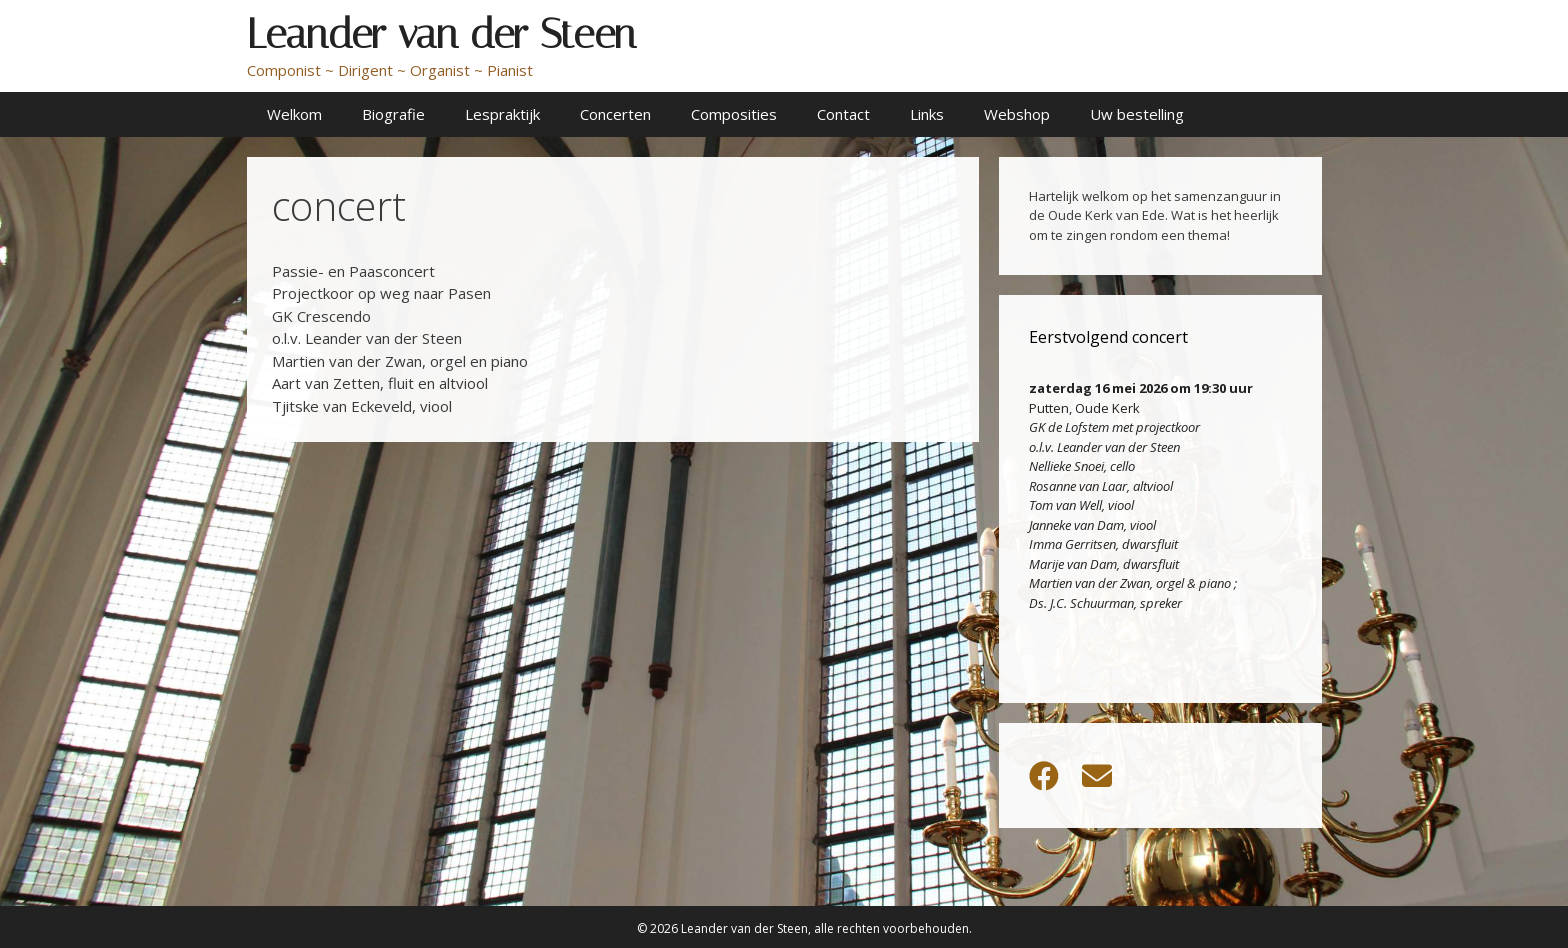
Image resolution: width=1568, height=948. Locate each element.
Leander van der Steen (441, 34)
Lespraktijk (502, 114)
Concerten (615, 114)
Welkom (294, 114)
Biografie (393, 114)
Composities (734, 114)
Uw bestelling (1137, 114)
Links (927, 114)
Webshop (1017, 114)
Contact (843, 114)
